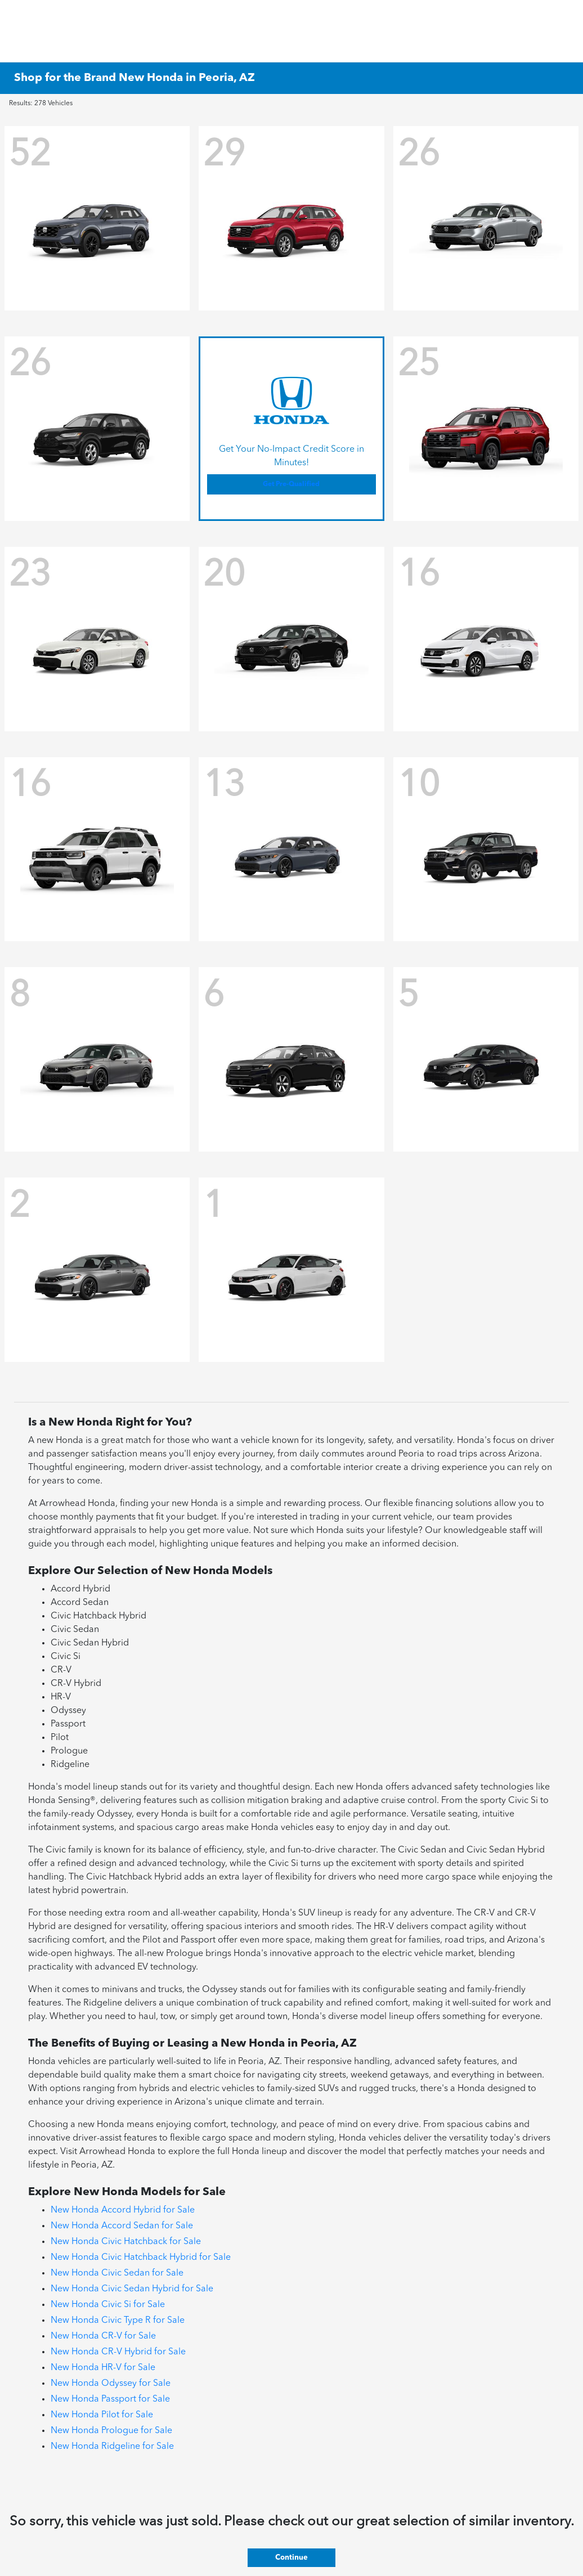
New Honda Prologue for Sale (111, 2430)
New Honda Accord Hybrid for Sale (123, 2210)
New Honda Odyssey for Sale (111, 2383)
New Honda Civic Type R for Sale (118, 2320)
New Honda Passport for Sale (110, 2399)
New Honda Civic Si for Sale (108, 2304)
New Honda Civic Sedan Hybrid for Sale (132, 2289)
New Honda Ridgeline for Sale (112, 2446)
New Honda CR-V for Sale (103, 2336)
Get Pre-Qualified (291, 484)
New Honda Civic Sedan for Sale (117, 2273)
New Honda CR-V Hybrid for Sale (118, 2352)
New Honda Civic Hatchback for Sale (126, 2241)
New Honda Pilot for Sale (102, 2415)
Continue (291, 2557)
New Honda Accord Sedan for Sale (122, 2226)
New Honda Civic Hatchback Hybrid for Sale (141, 2257)
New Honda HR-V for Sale (103, 2367)
